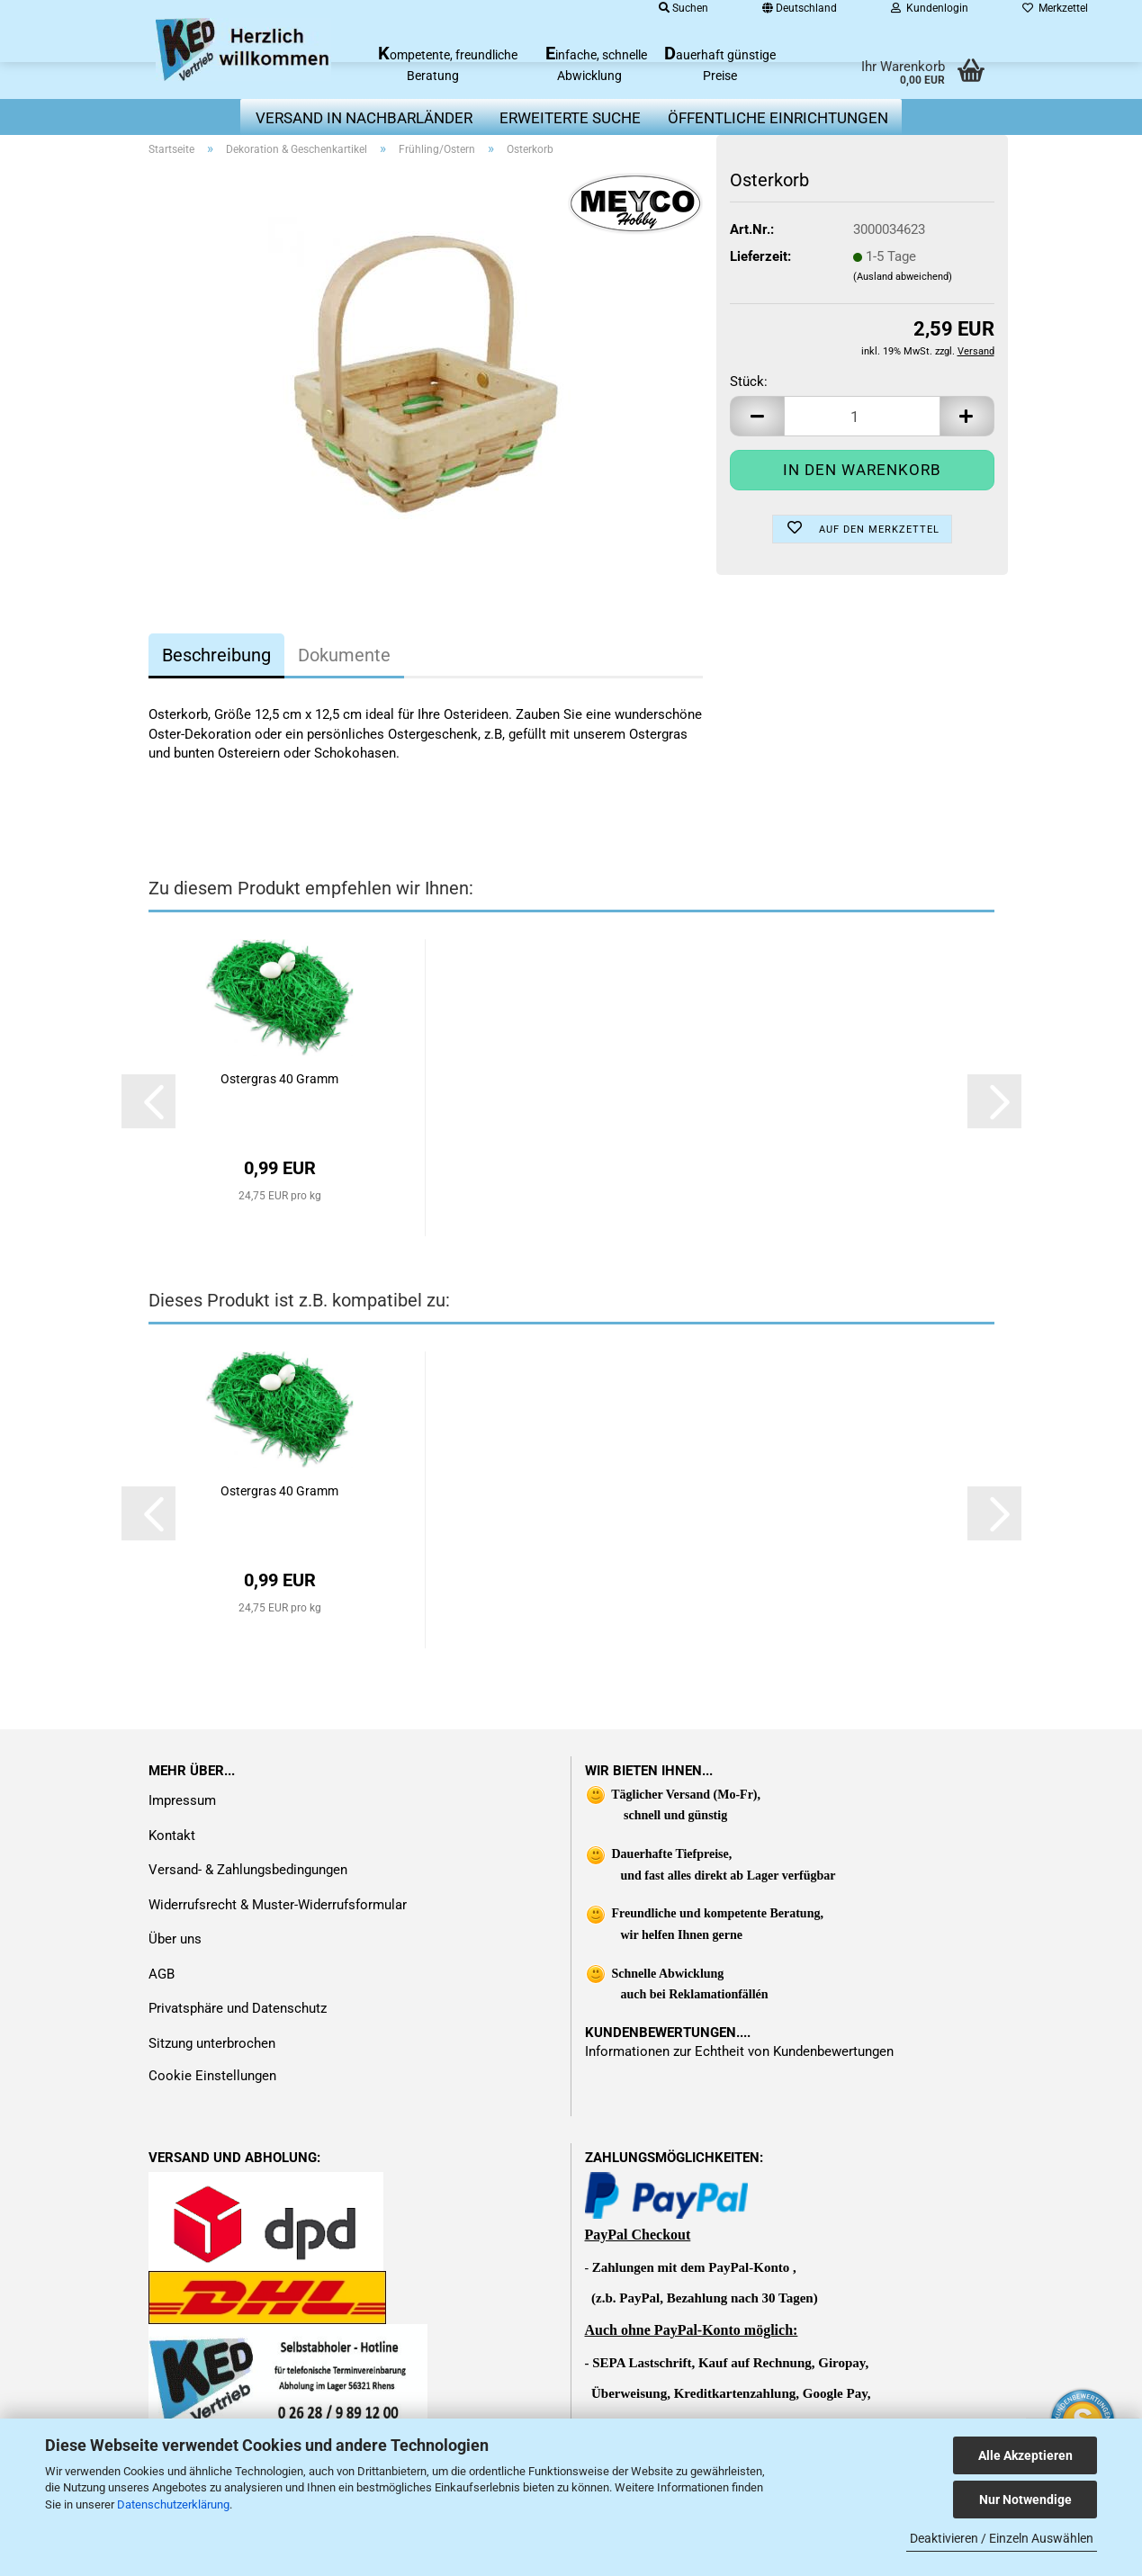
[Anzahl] (862, 416)
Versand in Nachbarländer (364, 118)
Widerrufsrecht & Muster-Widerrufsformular (277, 1905)
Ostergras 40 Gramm (279, 1079)
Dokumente (344, 655)
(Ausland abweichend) (902, 277)
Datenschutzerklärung (173, 2504)
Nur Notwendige (1025, 2499)
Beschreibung (216, 655)
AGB (161, 1974)
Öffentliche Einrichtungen (778, 118)
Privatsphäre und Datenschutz (237, 2008)
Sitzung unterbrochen (211, 2043)
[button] (757, 416)
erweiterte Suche (570, 118)
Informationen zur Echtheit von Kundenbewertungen (739, 2051)
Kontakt (171, 1835)
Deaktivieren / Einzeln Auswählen (1001, 2538)
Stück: (749, 381)
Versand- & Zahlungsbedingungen (247, 1870)
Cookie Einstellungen (212, 2076)
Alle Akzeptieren (1025, 2455)
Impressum (182, 1800)
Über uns (175, 1939)
